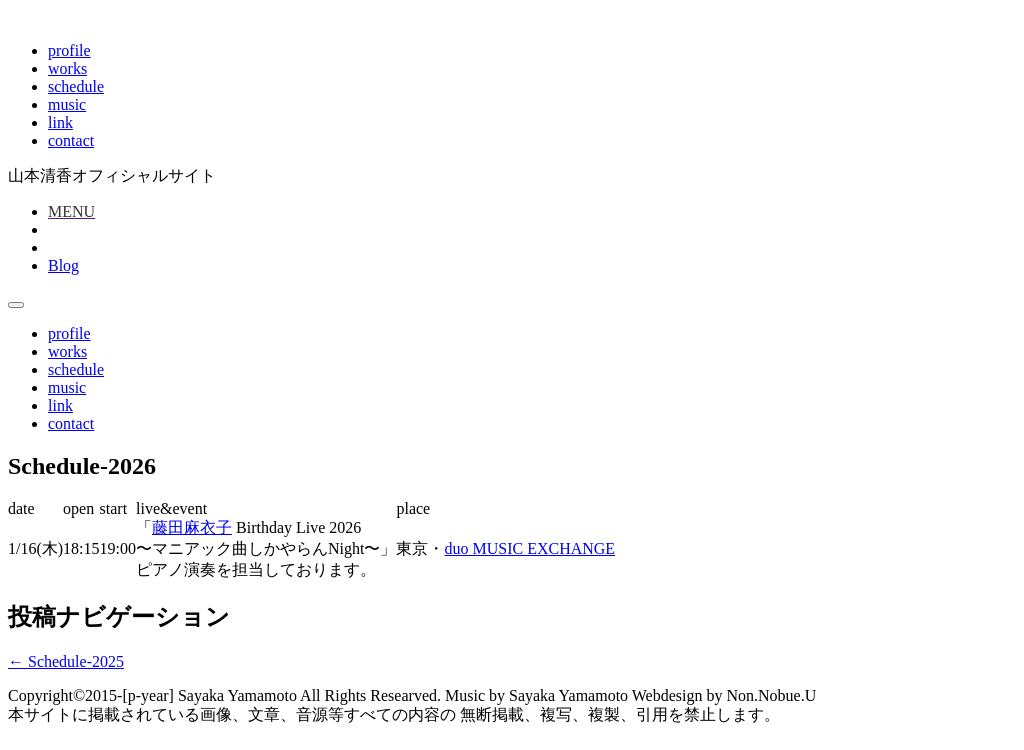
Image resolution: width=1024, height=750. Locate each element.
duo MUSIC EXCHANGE (529, 548)
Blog (63, 265)
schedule (76, 86)
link (60, 122)
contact (71, 140)
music (67, 104)
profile (69, 50)
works (67, 68)
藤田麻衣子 (192, 527)
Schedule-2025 (66, 661)
